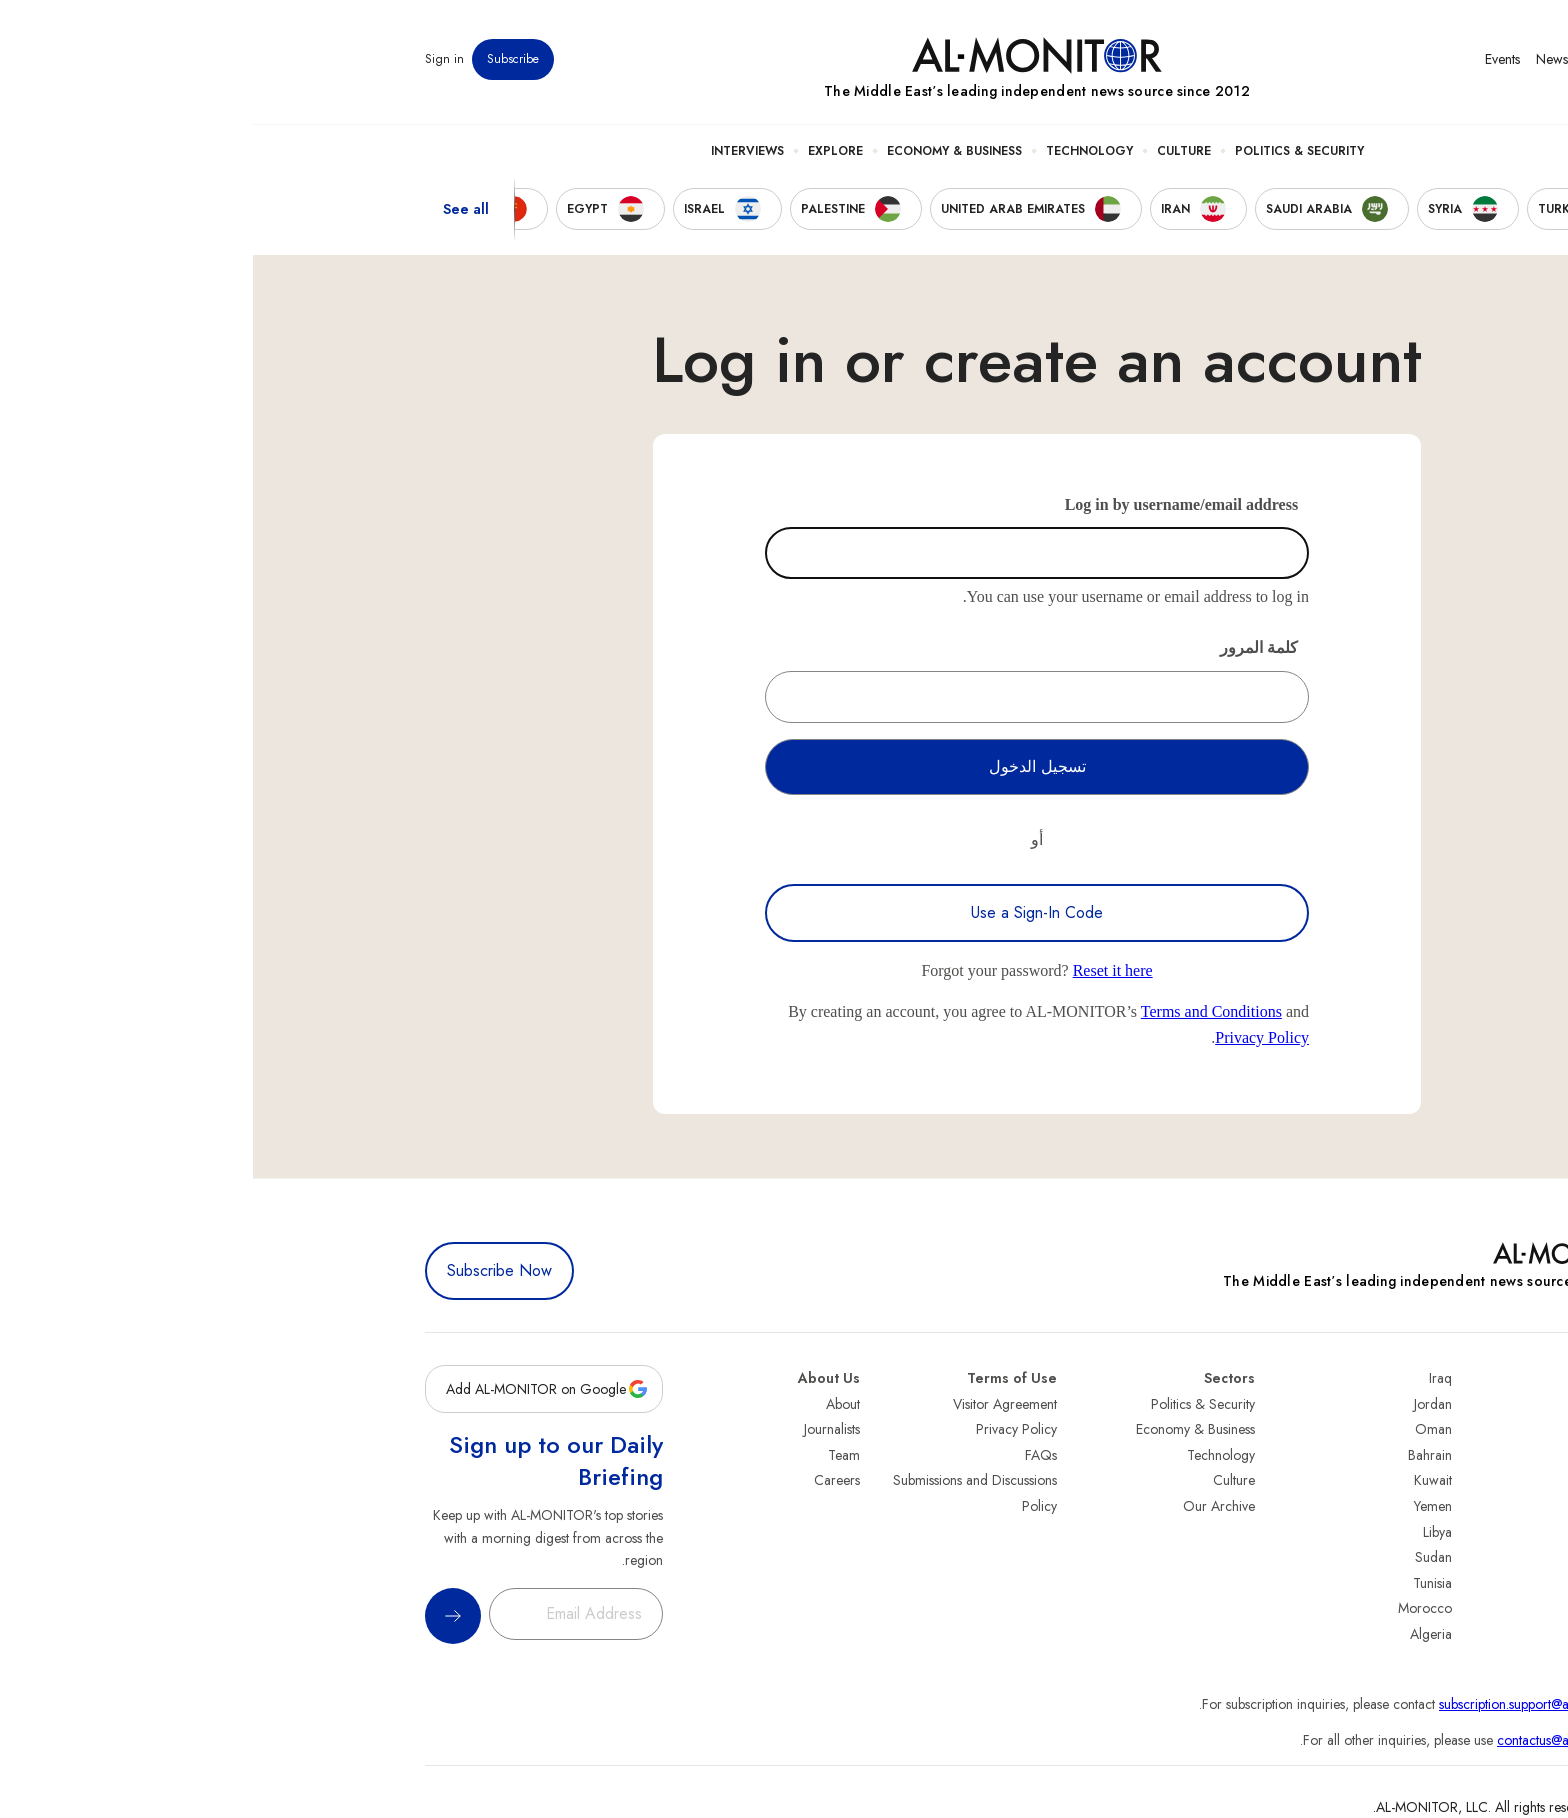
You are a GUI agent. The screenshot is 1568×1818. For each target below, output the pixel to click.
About (590, 1404)
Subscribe (260, 59)
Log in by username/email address (929, 504)
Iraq (1187, 1378)
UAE (1383, 1480)
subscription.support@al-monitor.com (1291, 1704)
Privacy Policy (1009, 1037)
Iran (1385, 1455)
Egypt (1380, 1557)
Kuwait (1180, 1480)
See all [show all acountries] (213, 209)
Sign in (191, 59)
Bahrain (1177, 1455)
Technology (836, 151)
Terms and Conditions (958, 1011)
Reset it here (860, 970)
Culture (931, 151)
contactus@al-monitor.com (1320, 1740)
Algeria (1178, 1634)
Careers (584, 1480)
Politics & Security (1046, 151)
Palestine (1371, 1532)
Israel (1381, 1506)
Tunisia (1179, 1583)
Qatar (1379, 1583)
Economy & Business (701, 151)
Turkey (1377, 1404)
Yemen (1180, 1506)
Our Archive (966, 1506)
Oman (1180, 1429)
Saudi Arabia (1358, 1429)
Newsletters (1315, 59)
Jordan (1180, 1404)
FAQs (788, 1455)
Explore (582, 151)
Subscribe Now (246, 1270)
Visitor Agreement (752, 1404)
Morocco (1172, 1608)
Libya (1184, 1532)
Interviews (494, 151)
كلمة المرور (1006, 647)
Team (591, 1455)
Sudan (1180, 1557)
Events (1249, 59)
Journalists (579, 1429)
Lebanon (1371, 1608)
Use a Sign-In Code (784, 912)
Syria (1381, 1634)
